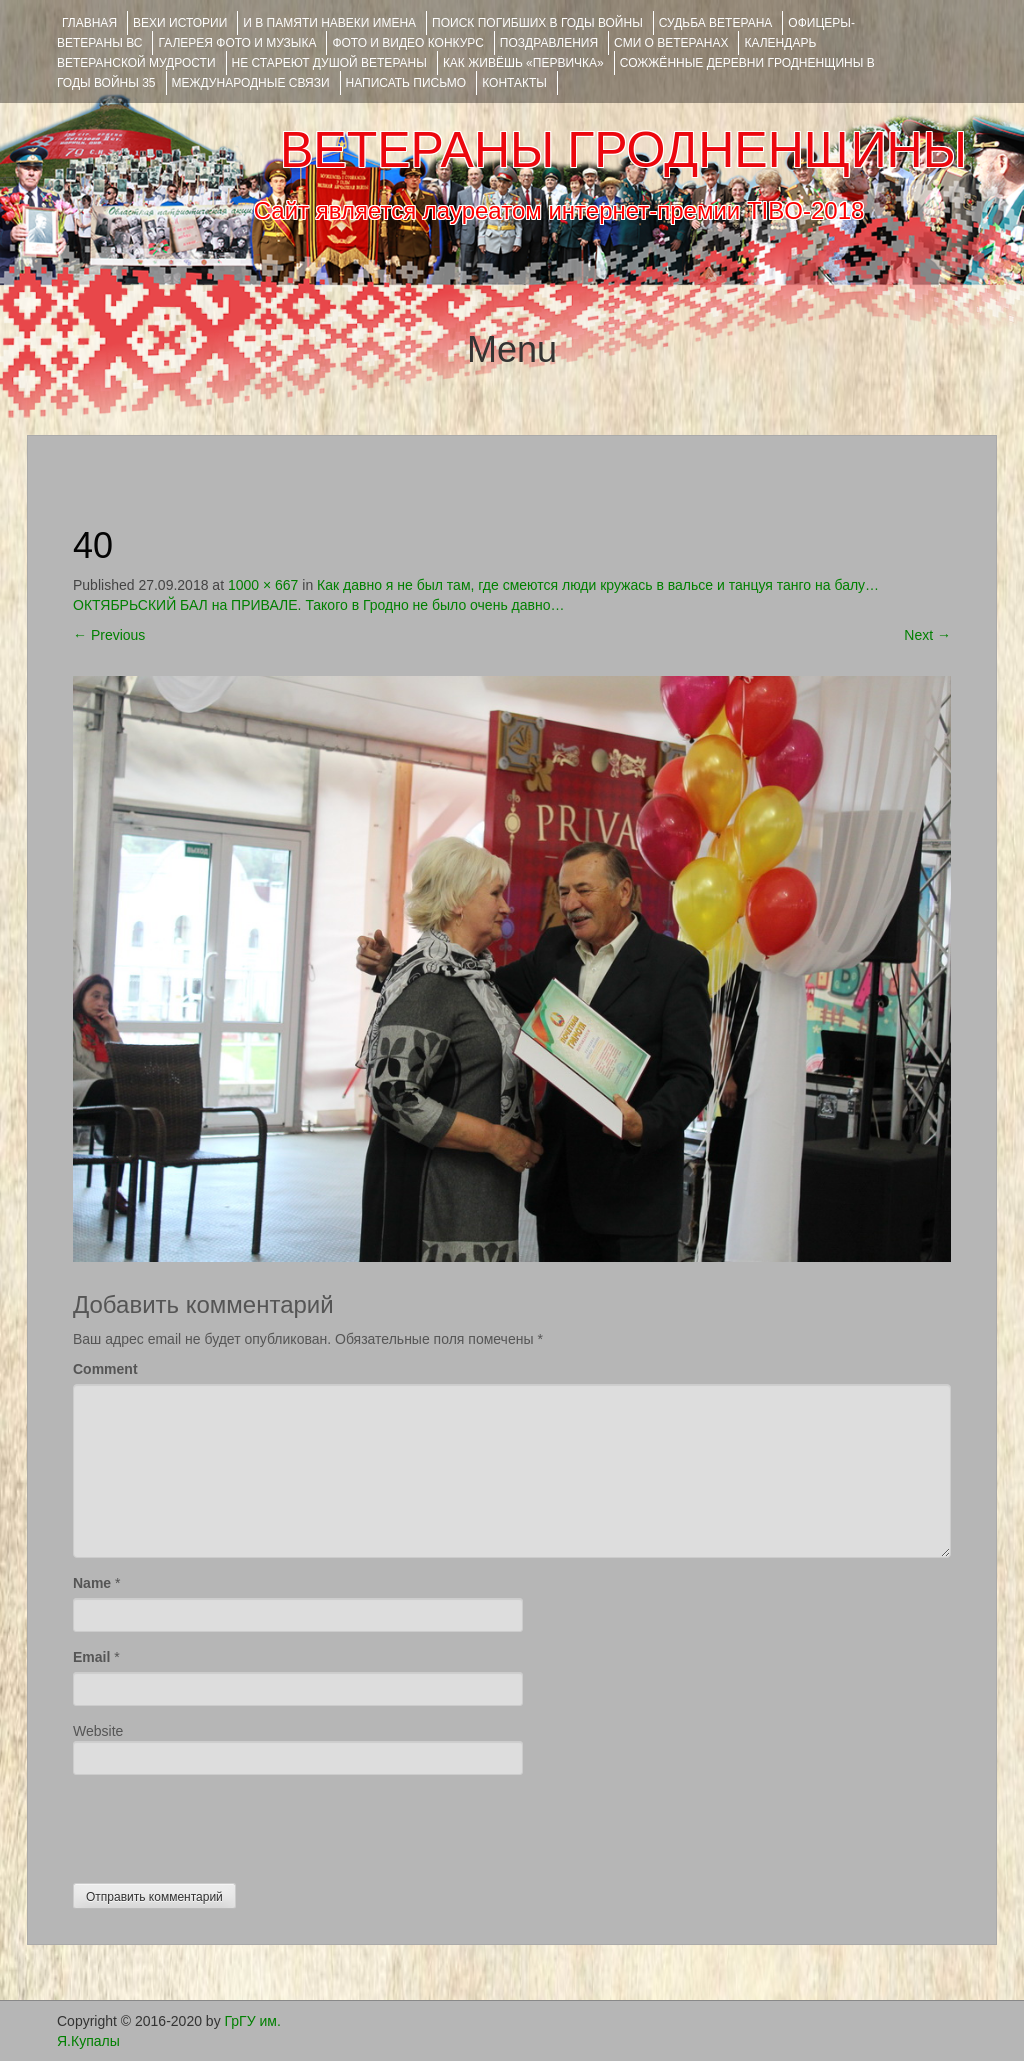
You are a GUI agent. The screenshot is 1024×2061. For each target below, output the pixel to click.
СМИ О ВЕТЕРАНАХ (671, 43)
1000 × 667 (263, 585)
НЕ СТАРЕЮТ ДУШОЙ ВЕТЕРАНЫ (329, 63)
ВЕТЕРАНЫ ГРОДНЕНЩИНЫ (623, 150)
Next (927, 635)
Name (92, 1583)
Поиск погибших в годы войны (537, 23)
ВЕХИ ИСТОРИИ (180, 23)
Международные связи (251, 83)
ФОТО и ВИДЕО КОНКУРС (407, 43)
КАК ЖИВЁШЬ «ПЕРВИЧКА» (523, 63)
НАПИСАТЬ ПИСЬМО (406, 83)
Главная (89, 23)
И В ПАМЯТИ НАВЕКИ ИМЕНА (329, 23)
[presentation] (225, 1824)
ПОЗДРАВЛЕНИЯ (549, 43)
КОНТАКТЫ (514, 83)
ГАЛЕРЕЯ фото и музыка (237, 43)
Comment (105, 1369)
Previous (109, 635)
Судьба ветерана (716, 23)
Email (91, 1657)
